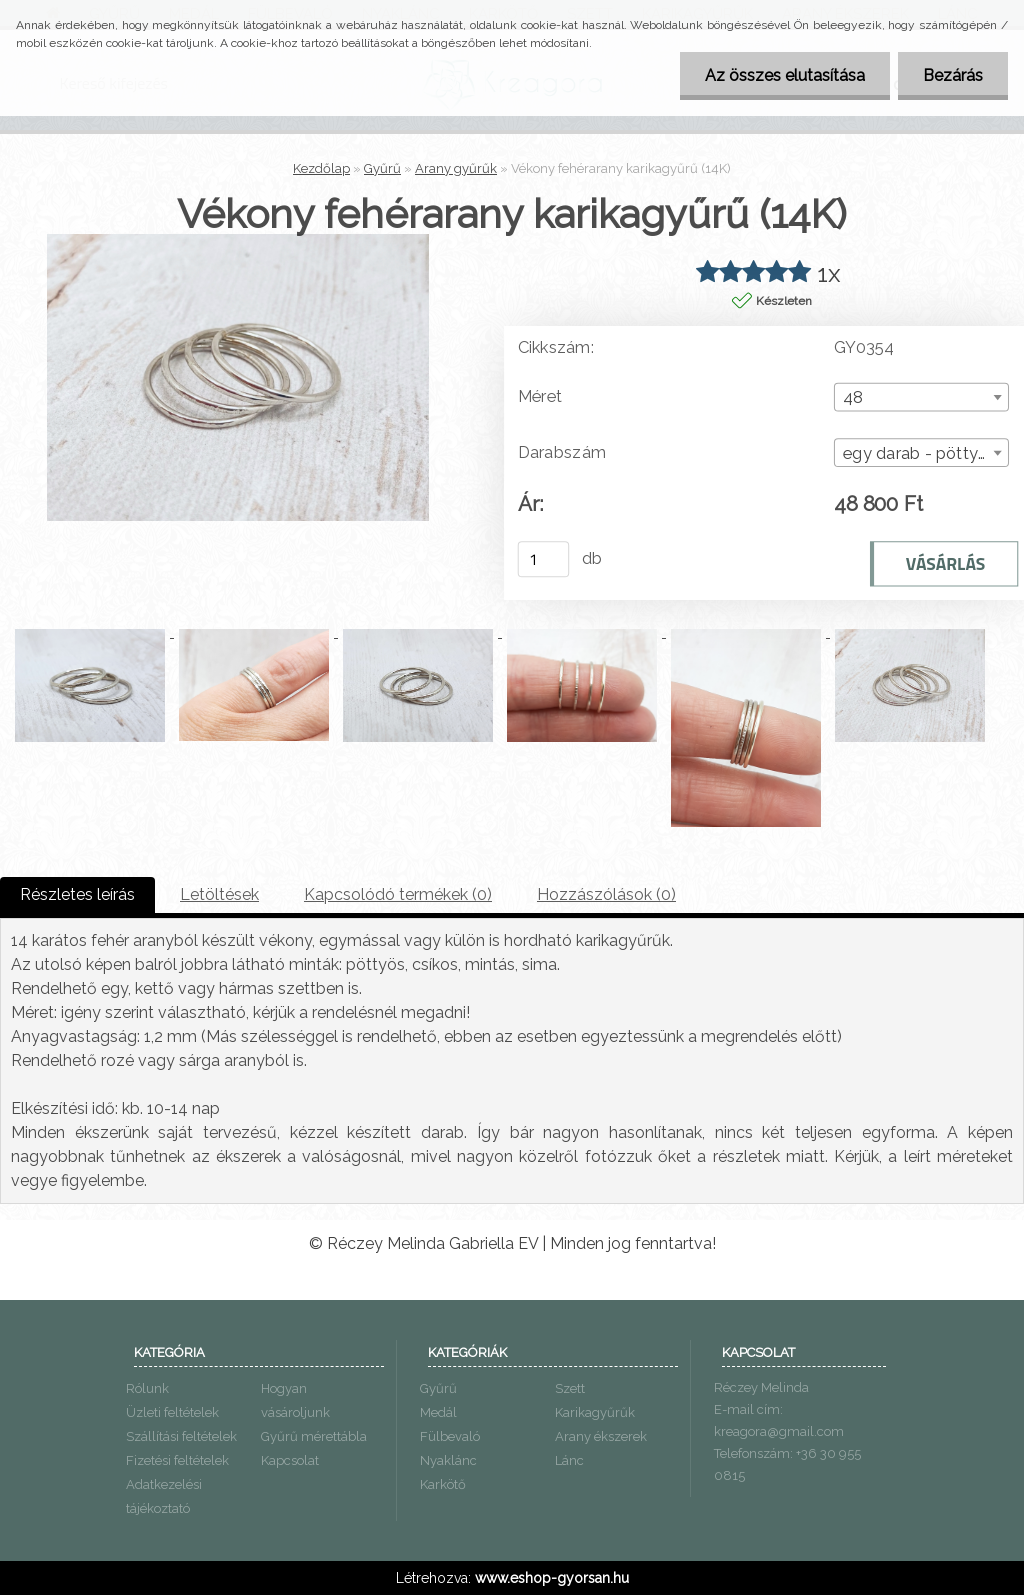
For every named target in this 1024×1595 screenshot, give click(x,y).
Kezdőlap (321, 168)
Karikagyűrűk (595, 1412)
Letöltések (219, 894)
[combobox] (921, 397)
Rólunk (147, 1388)
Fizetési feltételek (177, 1460)
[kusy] (544, 559)
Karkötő (443, 1484)
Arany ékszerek (601, 1436)
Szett (570, 1388)
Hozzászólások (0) (606, 894)
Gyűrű (382, 168)
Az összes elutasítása (785, 75)
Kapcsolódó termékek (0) (398, 894)
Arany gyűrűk (456, 168)
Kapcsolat (290, 1460)
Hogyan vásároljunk (295, 1400)
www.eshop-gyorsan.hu (552, 1578)
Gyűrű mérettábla (314, 1436)
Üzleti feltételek (172, 1412)
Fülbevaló (450, 1436)
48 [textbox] (853, 398)
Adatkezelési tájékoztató (164, 1496)
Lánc (569, 1460)
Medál (438, 1412)
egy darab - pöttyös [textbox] (919, 453)
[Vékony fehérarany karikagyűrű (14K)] (238, 241)
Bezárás (953, 75)
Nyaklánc (448, 1460)
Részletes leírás (77, 894)
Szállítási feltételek (181, 1436)
